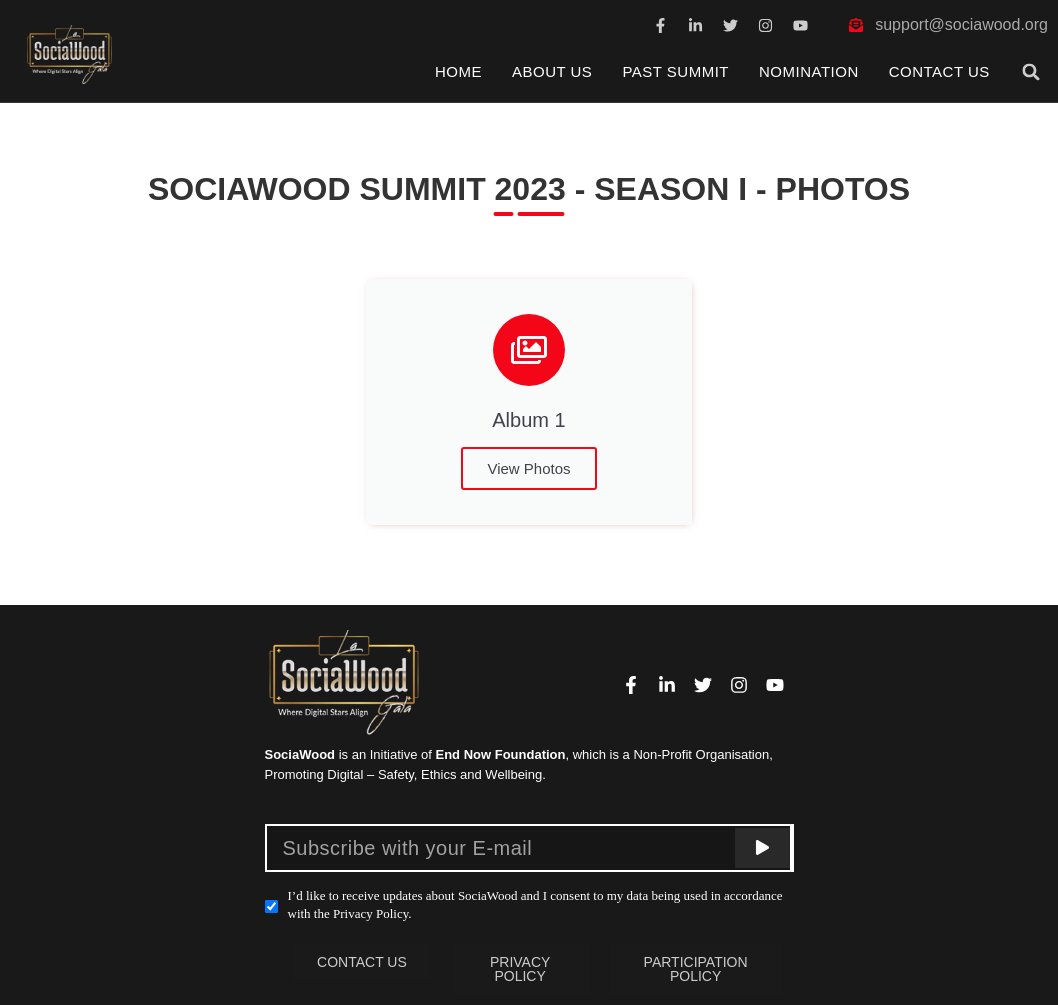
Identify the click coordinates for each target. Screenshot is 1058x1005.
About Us (552, 71)
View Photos (528, 468)
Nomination (809, 71)
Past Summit (675, 71)
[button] (1031, 72)
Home (458, 71)
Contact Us (939, 71)
